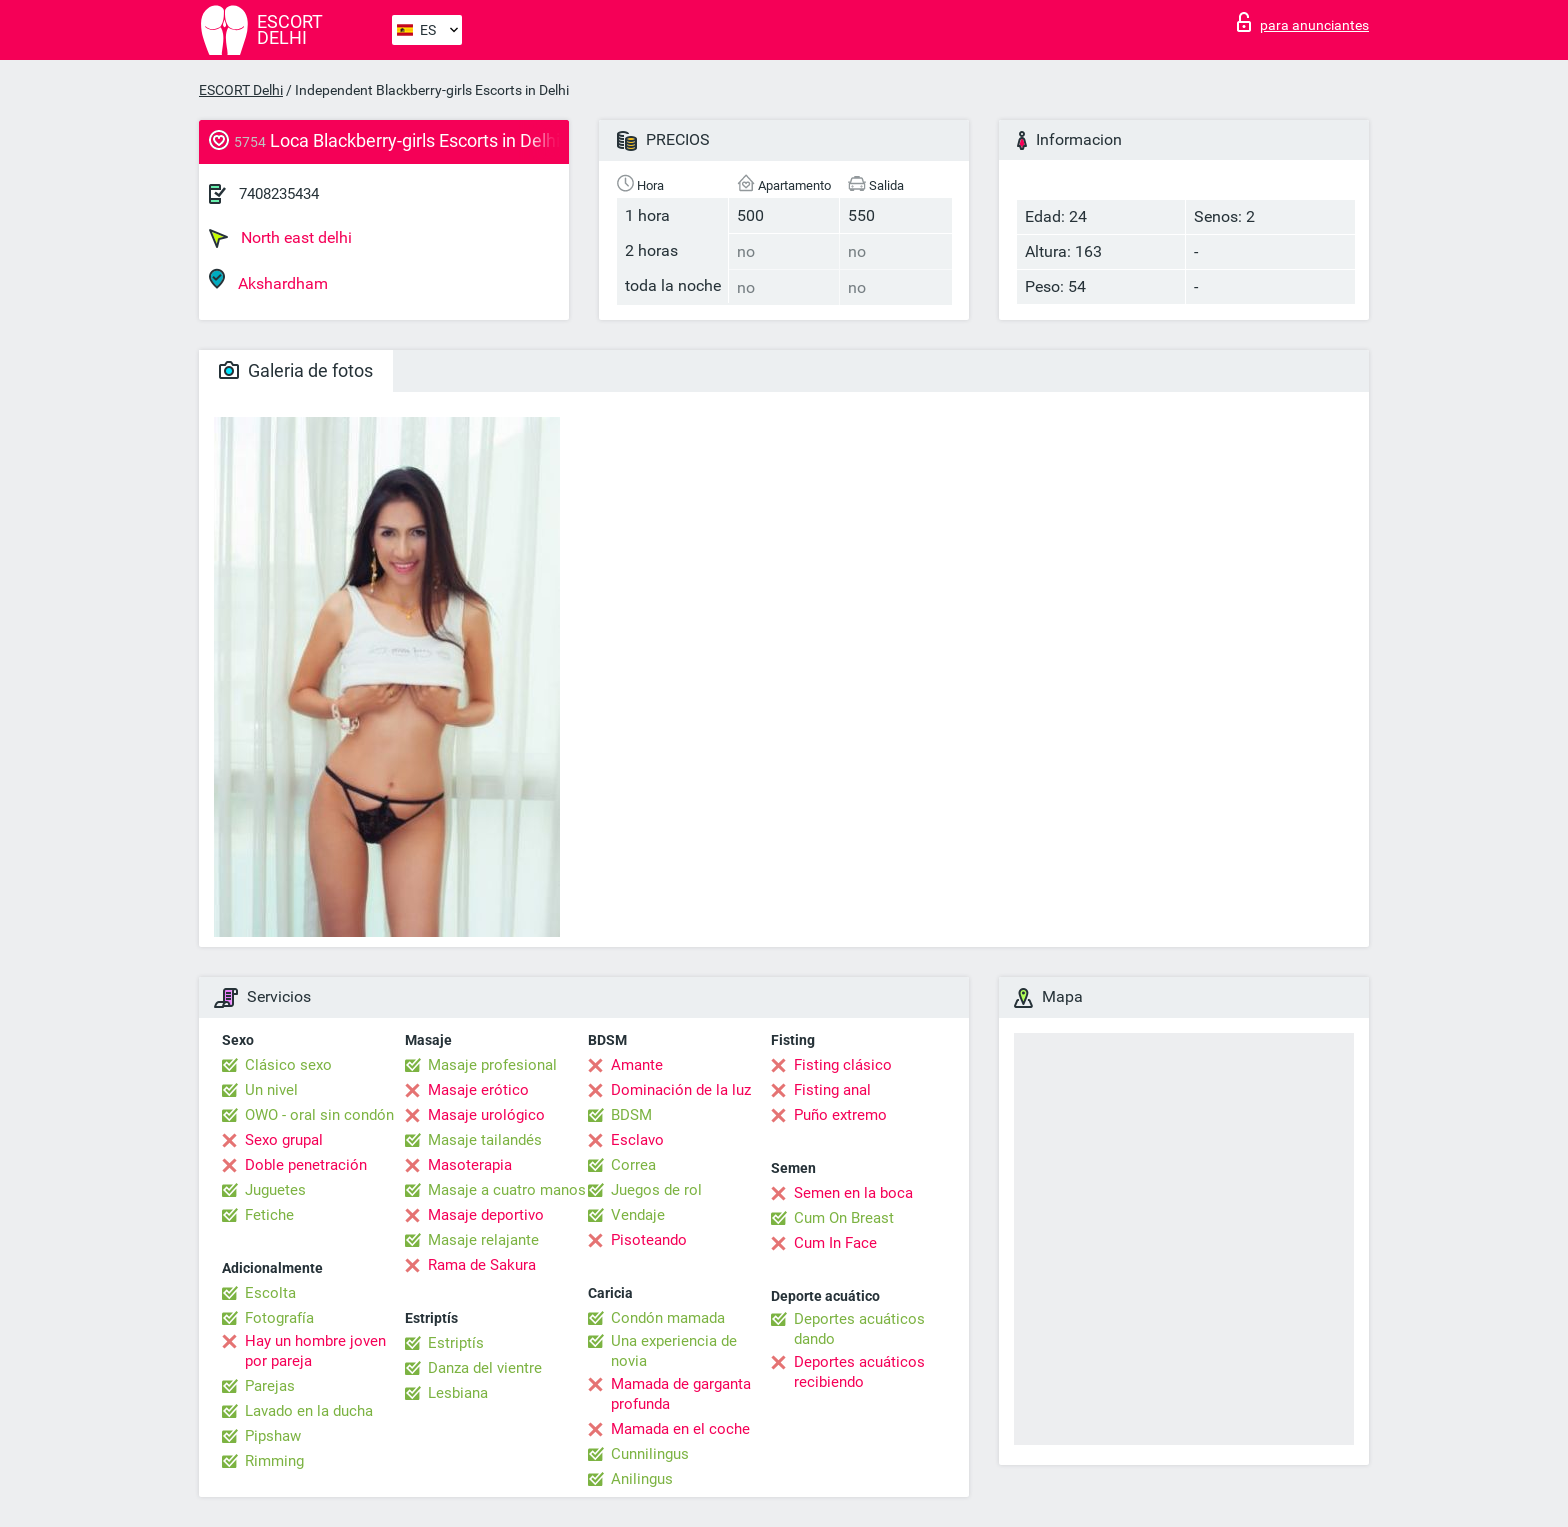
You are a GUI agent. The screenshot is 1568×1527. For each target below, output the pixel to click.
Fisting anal (832, 1090)
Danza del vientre (485, 1368)
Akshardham (268, 280)
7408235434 (279, 194)
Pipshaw (273, 1436)
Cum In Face (835, 1243)
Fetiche (269, 1215)
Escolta (270, 1293)
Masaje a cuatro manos (507, 1190)
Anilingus (642, 1479)
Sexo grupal (284, 1140)
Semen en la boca (853, 1193)
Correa (633, 1165)
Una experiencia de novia (674, 1351)
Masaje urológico (486, 1115)
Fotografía (279, 1318)
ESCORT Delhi (241, 90)
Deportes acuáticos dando (859, 1329)
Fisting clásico (843, 1065)
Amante (637, 1065)
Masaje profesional (492, 1065)
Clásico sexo (288, 1065)
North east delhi (280, 238)
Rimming (274, 1461)
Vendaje (638, 1215)
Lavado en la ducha (309, 1411)
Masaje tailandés (485, 1140)
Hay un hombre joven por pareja (315, 1351)
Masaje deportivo (486, 1215)
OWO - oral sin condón (319, 1115)
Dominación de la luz (681, 1090)
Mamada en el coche (680, 1429)
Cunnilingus (650, 1454)
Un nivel (271, 1090)
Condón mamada (668, 1318)
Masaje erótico (478, 1090)
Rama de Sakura (482, 1265)
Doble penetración (306, 1165)
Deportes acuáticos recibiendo (859, 1372)
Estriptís (456, 1343)
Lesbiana (458, 1393)
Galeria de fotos (296, 370)
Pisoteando (649, 1240)
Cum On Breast (844, 1218)
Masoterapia (470, 1165)
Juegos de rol (656, 1190)
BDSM (631, 1115)
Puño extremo (840, 1115)
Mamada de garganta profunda (681, 1394)
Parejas (270, 1386)
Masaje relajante (483, 1240)
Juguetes (275, 1190)
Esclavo (637, 1140)
